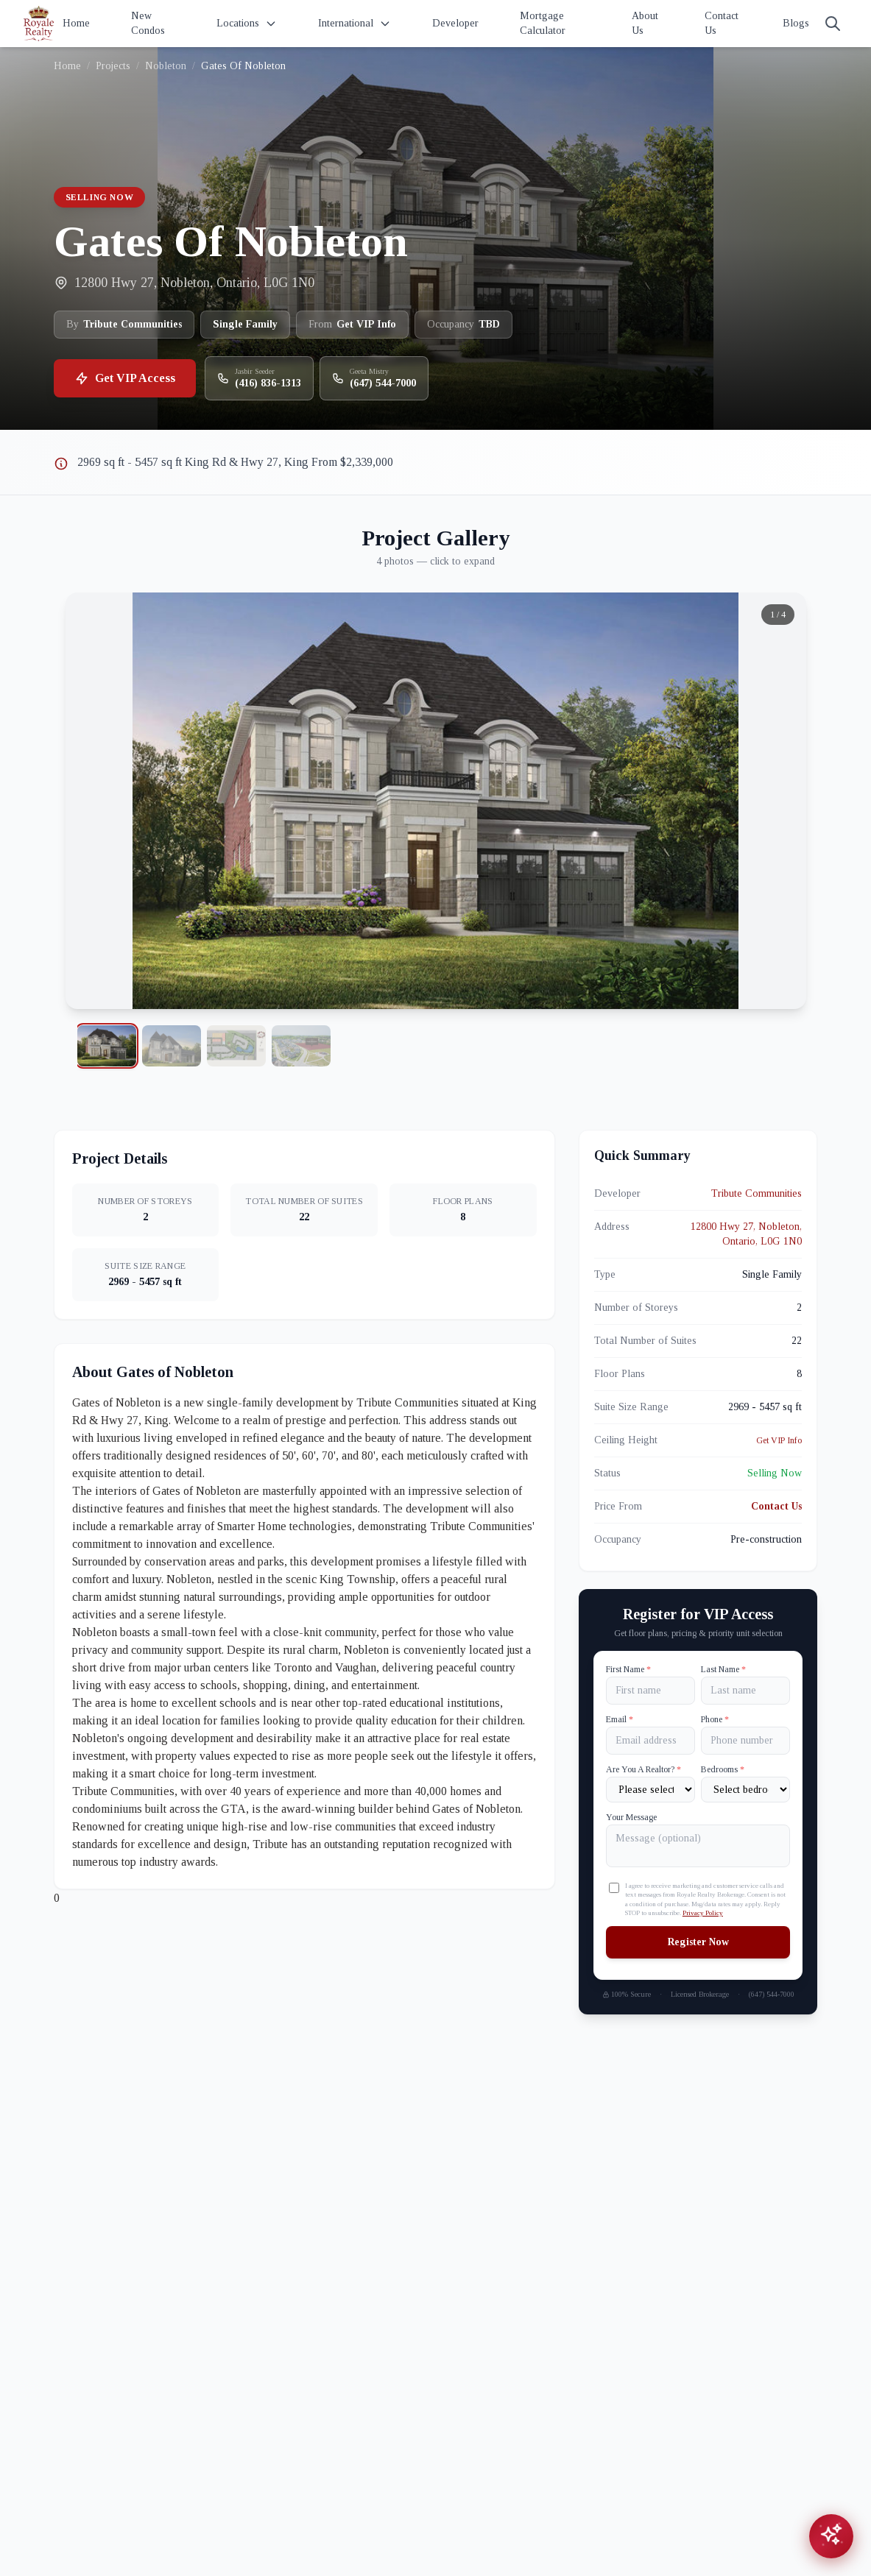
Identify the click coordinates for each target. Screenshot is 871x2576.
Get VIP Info (779, 1440)
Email (619, 1719)
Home (76, 23)
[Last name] (745, 1691)
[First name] (650, 1691)
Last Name (723, 1669)
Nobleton (165, 65)
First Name (628, 1669)
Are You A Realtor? (643, 1769)
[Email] (650, 1741)
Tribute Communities (756, 1193)
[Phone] (745, 1741)
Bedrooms (722, 1769)
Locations (246, 23)
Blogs (796, 23)
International (354, 23)
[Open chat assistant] (831, 2536)
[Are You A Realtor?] (650, 1789)
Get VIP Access (124, 378)
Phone (715, 1719)
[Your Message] (698, 1846)
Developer (455, 23)
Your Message (631, 1817)
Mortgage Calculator (542, 23)
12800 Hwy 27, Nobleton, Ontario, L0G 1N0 (746, 1234)
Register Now (698, 1941)
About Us (645, 23)
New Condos (148, 23)
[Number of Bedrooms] (745, 1789)
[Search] (832, 23)
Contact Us (721, 23)
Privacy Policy (703, 1913)
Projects (113, 65)
